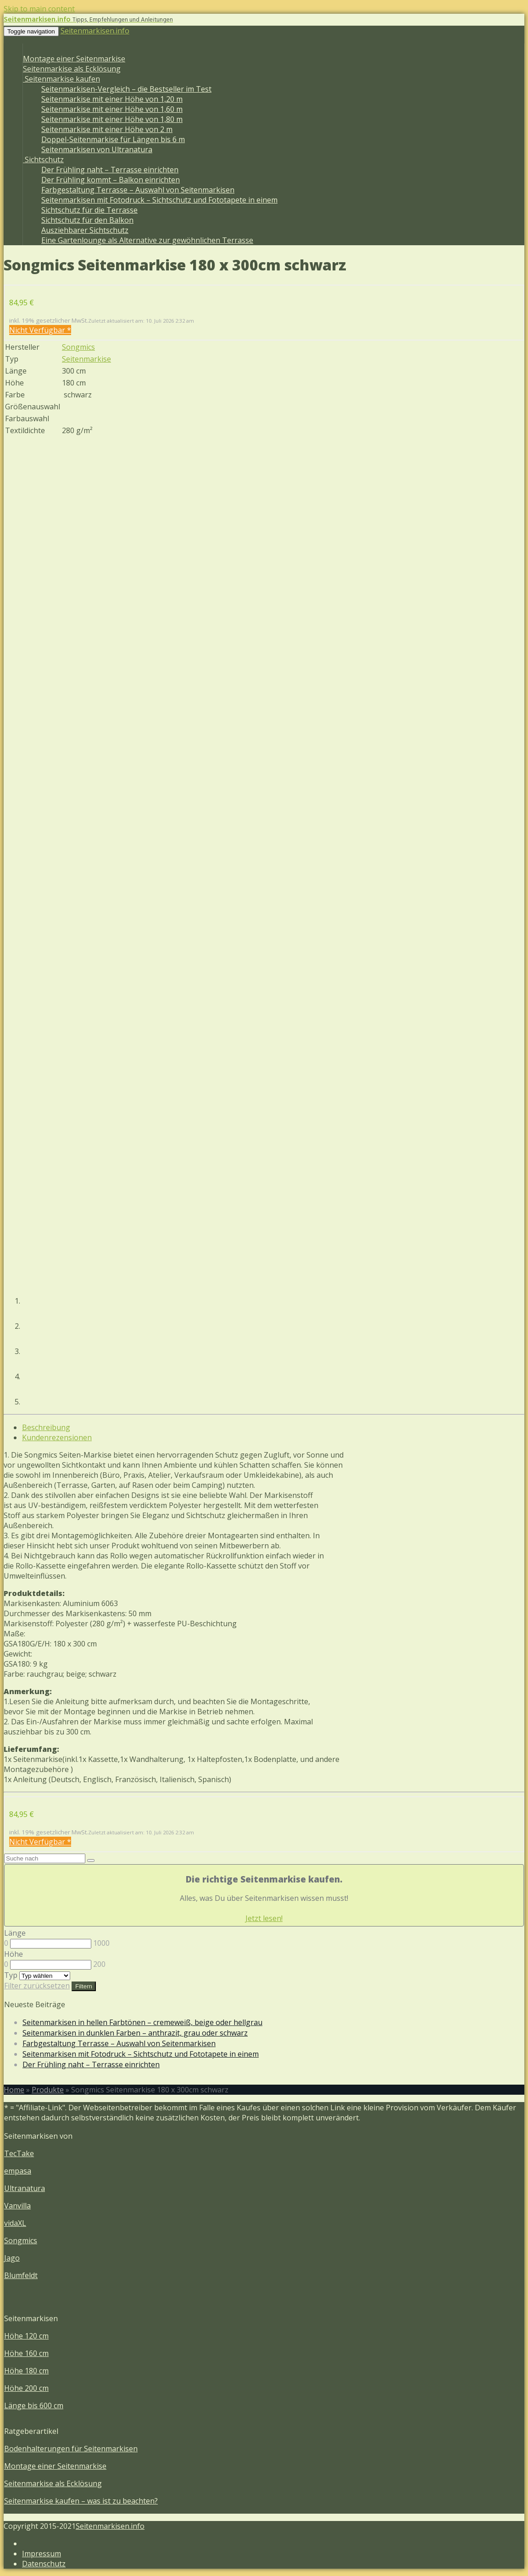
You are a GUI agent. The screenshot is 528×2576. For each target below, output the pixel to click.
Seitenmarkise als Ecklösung (72, 69)
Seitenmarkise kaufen (61, 79)
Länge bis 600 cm (33, 2405)
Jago (12, 2258)
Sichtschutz (43, 159)
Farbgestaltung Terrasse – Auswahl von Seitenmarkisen (137, 190)
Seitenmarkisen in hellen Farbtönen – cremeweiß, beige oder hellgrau (142, 2022)
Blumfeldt (21, 2275)
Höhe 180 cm (26, 2371)
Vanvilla (17, 2206)
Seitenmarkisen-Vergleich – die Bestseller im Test (126, 89)
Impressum (41, 2553)
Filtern (83, 1986)
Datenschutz (44, 2564)
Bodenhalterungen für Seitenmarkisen (71, 2449)
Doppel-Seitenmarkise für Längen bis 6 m (113, 139)
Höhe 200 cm (26, 2388)
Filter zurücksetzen (37, 1986)
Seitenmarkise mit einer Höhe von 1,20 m (112, 99)
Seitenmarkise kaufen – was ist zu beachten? (81, 2501)
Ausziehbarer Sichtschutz (84, 230)
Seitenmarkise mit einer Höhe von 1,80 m (112, 119)
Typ (10, 1975)
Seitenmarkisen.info (95, 31)
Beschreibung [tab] (46, 1427)
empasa (17, 2171)
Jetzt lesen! (264, 1918)
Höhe (13, 1954)
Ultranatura (24, 2188)
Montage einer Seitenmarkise (74, 59)
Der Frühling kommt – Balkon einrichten (110, 180)
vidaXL (15, 2223)
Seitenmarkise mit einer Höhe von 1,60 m (112, 109)
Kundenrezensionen (57, 1437)
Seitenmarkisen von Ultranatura (96, 149)
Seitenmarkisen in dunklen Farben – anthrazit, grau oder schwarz (135, 2033)
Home (14, 2090)
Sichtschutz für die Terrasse (89, 210)
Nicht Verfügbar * (40, 330)
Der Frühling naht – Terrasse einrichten (109, 170)
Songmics (78, 347)
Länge (15, 1933)
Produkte (48, 2090)
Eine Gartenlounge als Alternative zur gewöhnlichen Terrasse (147, 240)
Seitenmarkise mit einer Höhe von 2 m (106, 129)
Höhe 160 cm (26, 2353)
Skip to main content (39, 9)
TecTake (19, 2153)
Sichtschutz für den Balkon (87, 220)
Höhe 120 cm (26, 2336)
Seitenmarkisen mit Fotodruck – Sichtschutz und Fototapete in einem (159, 200)
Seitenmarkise (86, 359)
